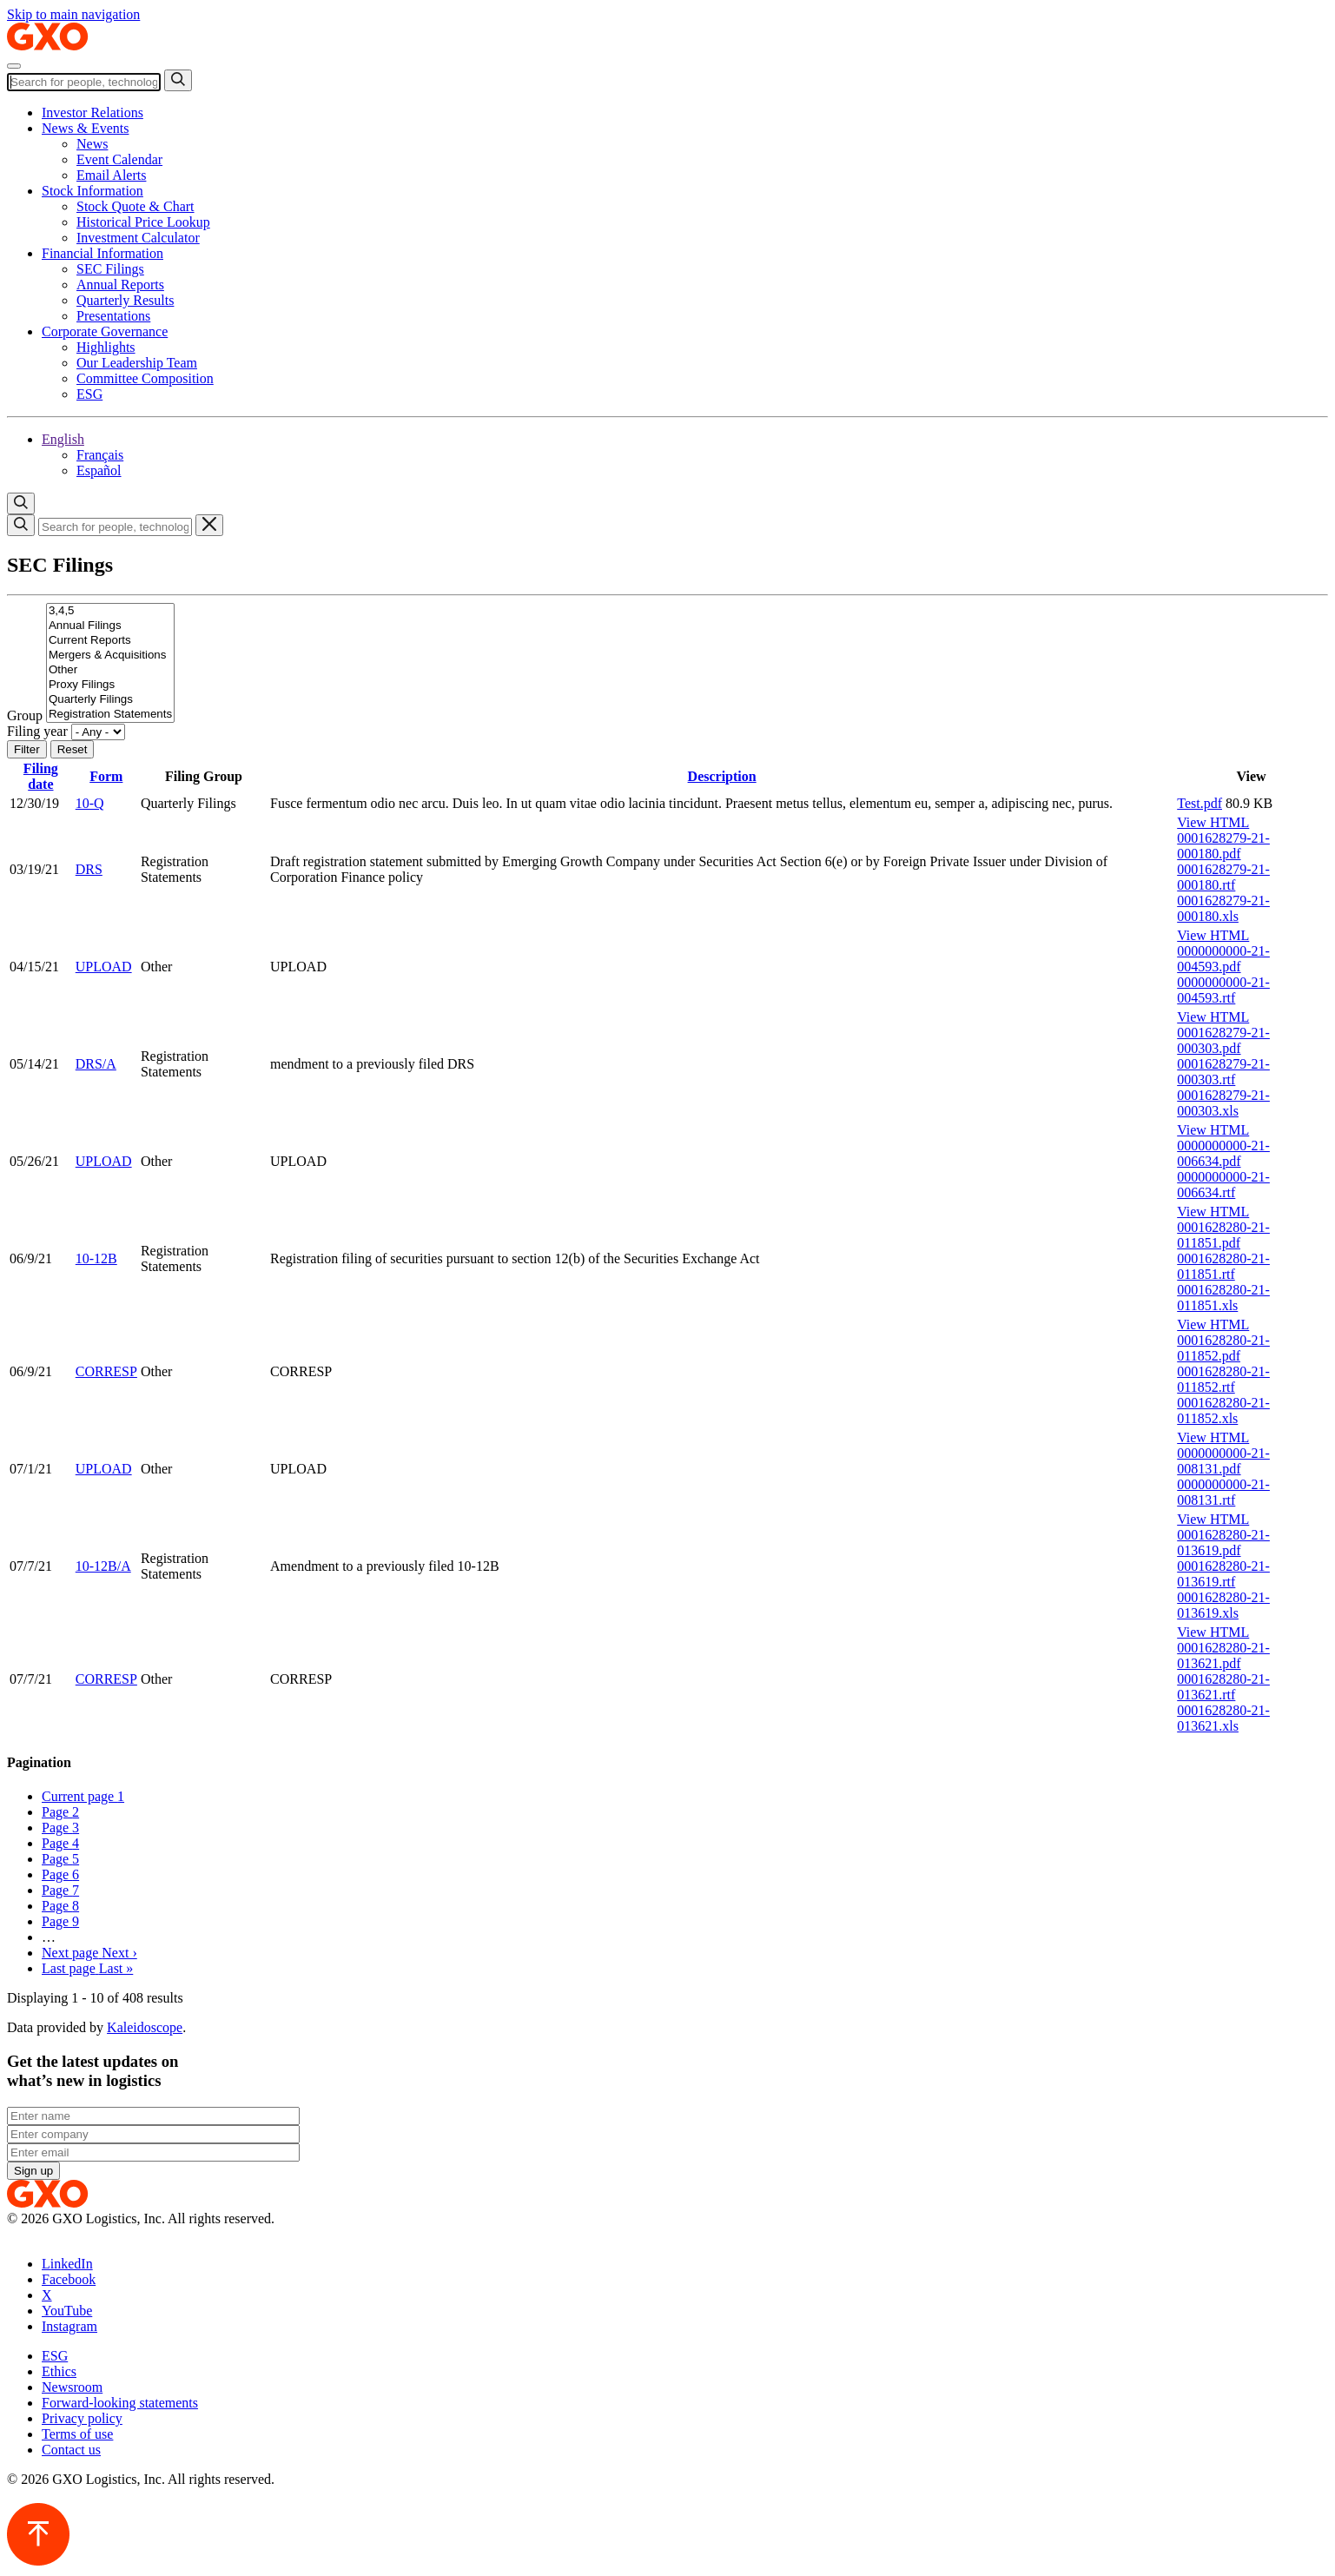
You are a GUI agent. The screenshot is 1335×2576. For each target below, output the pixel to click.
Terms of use (77, 2434)
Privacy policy (82, 2418)
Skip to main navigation (73, 14)
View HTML (1213, 822)
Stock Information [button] (92, 190)
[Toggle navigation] (14, 66)
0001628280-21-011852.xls (1223, 1410)
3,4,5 (110, 611)
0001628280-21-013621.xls (1223, 1718)
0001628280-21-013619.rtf (1223, 1574)
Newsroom (72, 2387)
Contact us (71, 2449)
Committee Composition (145, 378)
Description (722, 776)
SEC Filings (110, 269)
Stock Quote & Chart (135, 206)
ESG (89, 394)
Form (105, 776)
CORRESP (106, 1371)
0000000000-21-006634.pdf (1223, 1153)
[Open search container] (21, 503)
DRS (89, 869)
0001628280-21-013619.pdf (1223, 1542)
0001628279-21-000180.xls (1223, 908)
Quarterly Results (125, 300)
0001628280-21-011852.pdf (1223, 1348)
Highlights (105, 347)
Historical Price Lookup (143, 222)
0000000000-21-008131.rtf (1223, 1492)
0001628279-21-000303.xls (1223, 1103)
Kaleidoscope (144, 2027)
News (92, 143)
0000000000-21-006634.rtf (1223, 1184)
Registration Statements (110, 714)
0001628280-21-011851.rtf (1223, 1266)
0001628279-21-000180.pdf (1223, 846)
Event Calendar (119, 159)
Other (110, 670)
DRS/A (96, 1063)
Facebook (69, 2279)
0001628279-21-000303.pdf (1223, 1040)
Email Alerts (111, 175)
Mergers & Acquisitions (110, 655)
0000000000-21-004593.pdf (1223, 959)
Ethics (59, 2371)
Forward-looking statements (120, 2402)
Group (25, 715)
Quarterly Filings (110, 699)
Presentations (113, 315)
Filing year (37, 731)
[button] (63, 439)
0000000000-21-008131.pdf (1223, 1461)
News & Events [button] (85, 128)
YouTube (67, 2310)
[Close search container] (209, 525)
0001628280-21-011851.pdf (1223, 1235)
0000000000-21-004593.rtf (1223, 990)
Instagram (69, 2326)
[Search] (84, 82)
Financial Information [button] (102, 253)
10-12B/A (103, 1566)
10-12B (96, 1258)
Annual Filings (110, 626)
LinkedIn (67, 2263)
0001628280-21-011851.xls (1223, 1297)
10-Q (90, 803)
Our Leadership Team (136, 362)
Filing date (40, 776)
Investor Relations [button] (92, 112)
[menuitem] (702, 144)
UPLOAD (104, 966)
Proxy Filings (110, 685)
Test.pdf (1199, 803)
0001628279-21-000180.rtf (1223, 877)
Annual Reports (120, 284)
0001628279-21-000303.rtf (1223, 1071)
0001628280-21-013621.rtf (1223, 1687)
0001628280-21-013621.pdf (1223, 1655)
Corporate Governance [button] (105, 331)
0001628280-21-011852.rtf (1223, 1379)
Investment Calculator (138, 237)
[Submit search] (178, 80)
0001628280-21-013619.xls (1223, 1605)
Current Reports (110, 640)
